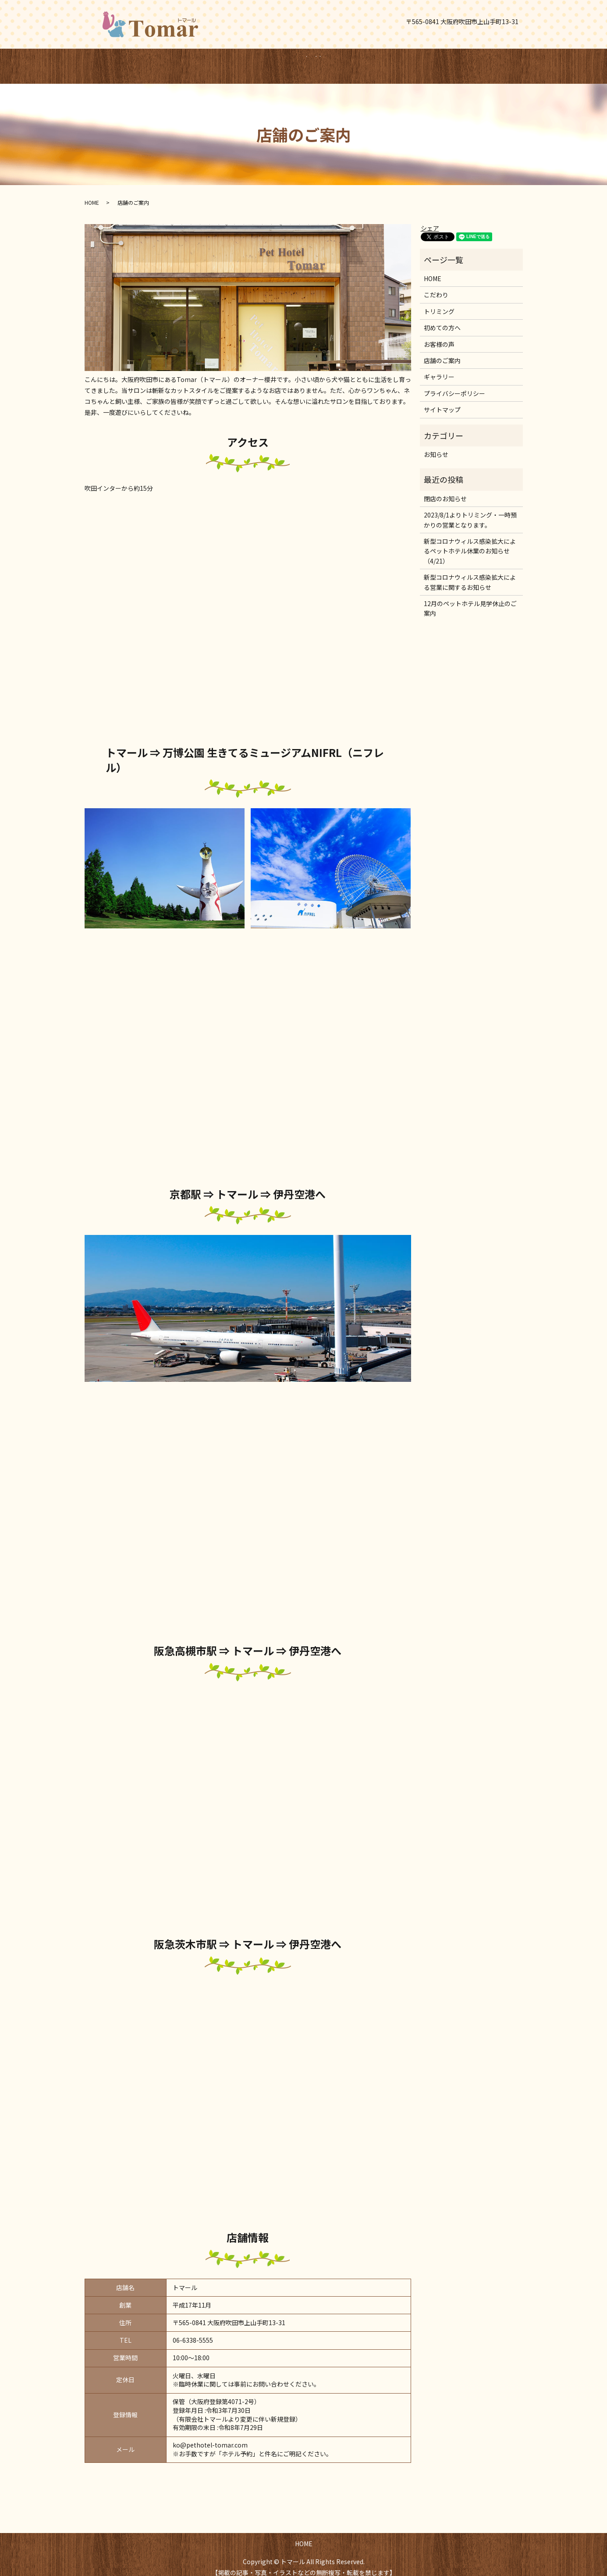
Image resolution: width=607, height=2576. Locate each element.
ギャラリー (439, 368)
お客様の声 (439, 336)
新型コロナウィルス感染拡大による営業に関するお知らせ (470, 573)
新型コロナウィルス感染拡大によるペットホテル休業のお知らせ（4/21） (470, 542)
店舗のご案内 (442, 352)
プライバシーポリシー (454, 385)
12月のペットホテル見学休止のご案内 (470, 600)
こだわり (436, 286)
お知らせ (436, 446)
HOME (291, 61)
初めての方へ (442, 319)
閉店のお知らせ (445, 490)
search (331, 61)
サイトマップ (442, 401)
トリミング (439, 303)
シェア (430, 219)
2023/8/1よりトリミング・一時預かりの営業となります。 (470, 511)
